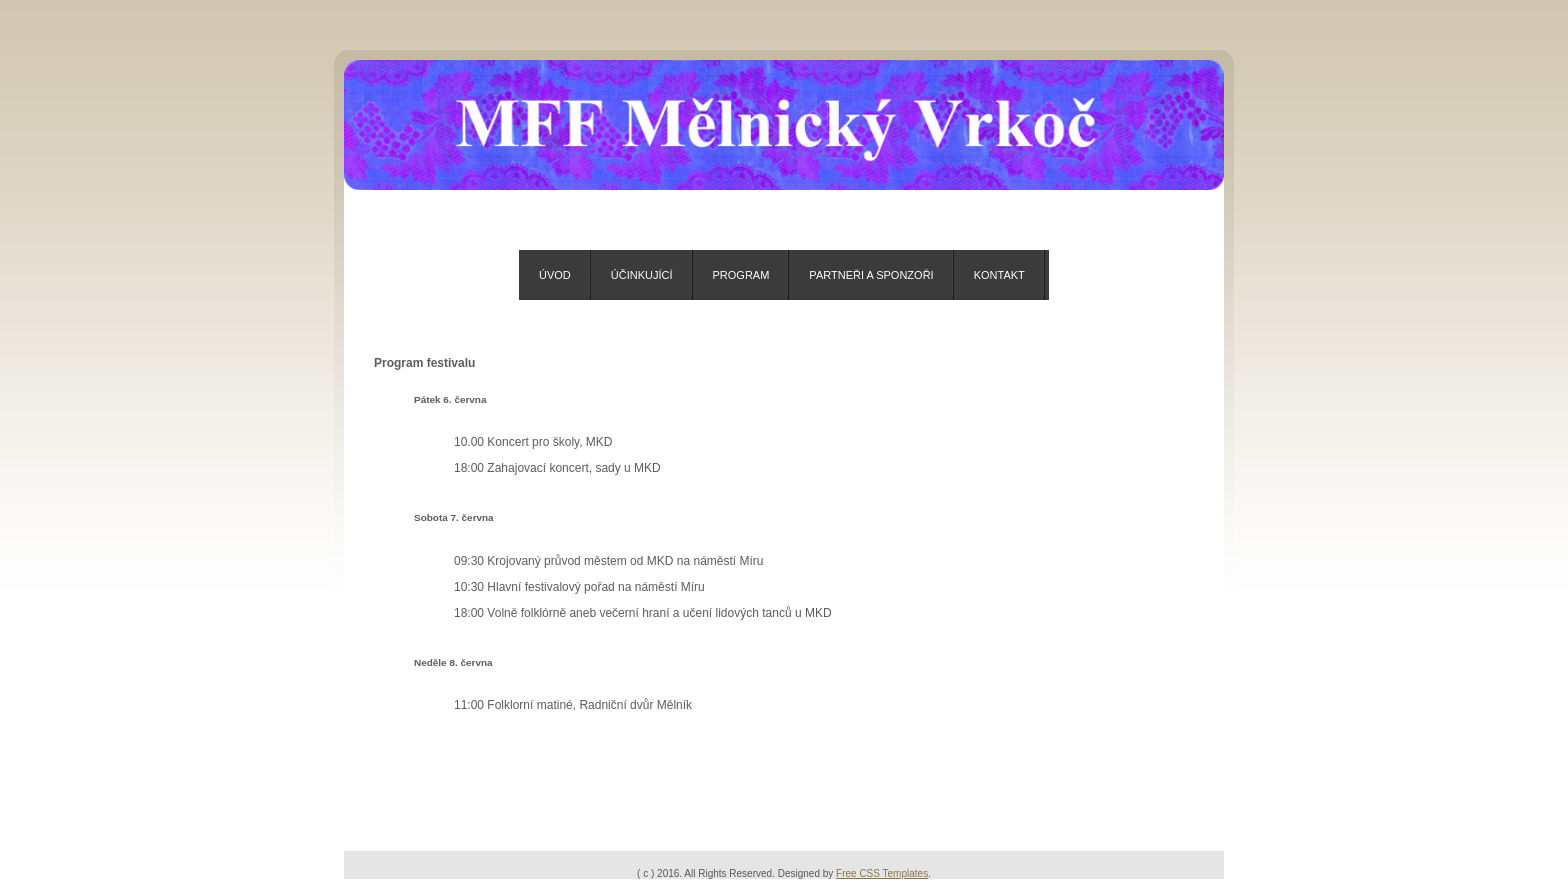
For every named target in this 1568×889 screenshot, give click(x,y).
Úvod (555, 275)
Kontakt (999, 275)
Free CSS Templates (882, 873)
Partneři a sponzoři (871, 275)
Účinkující (642, 275)
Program (741, 275)
